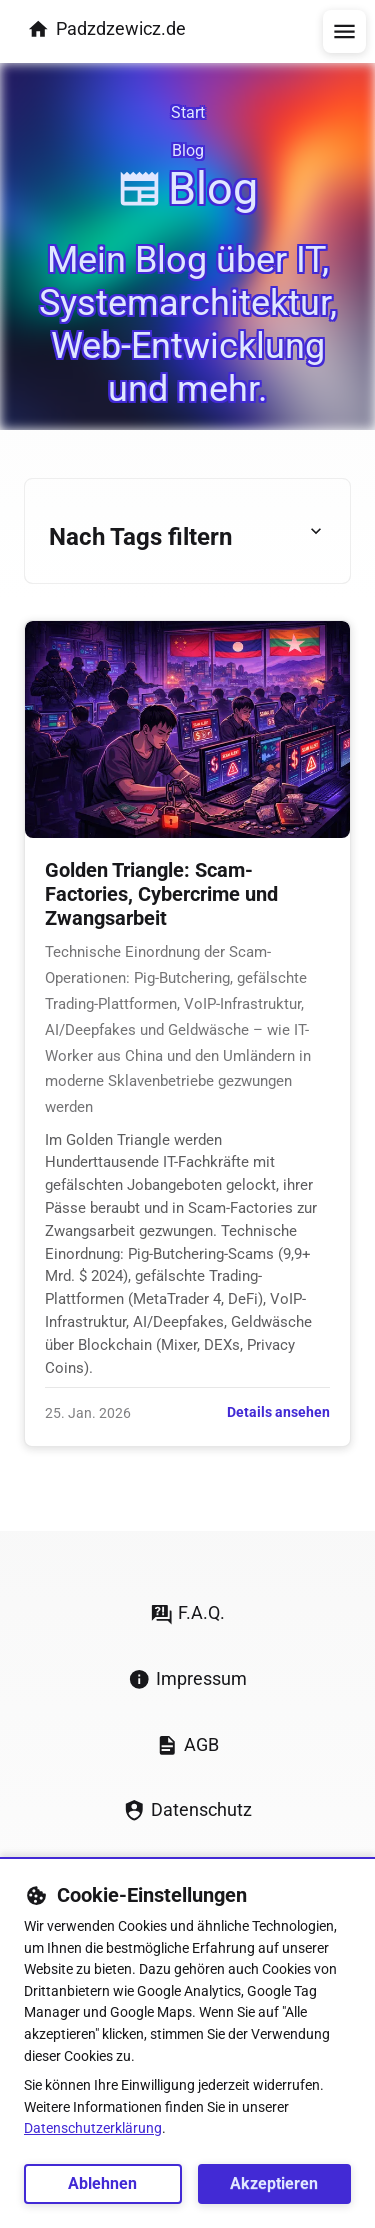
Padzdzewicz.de (106, 29)
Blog (188, 150)
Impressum (188, 1679)
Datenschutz (188, 1810)
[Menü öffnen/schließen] (344, 31)
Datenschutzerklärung (93, 2128)
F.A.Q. (188, 1613)
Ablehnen (102, 2183)
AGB (188, 1745)
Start (188, 112)
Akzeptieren (274, 2183)
